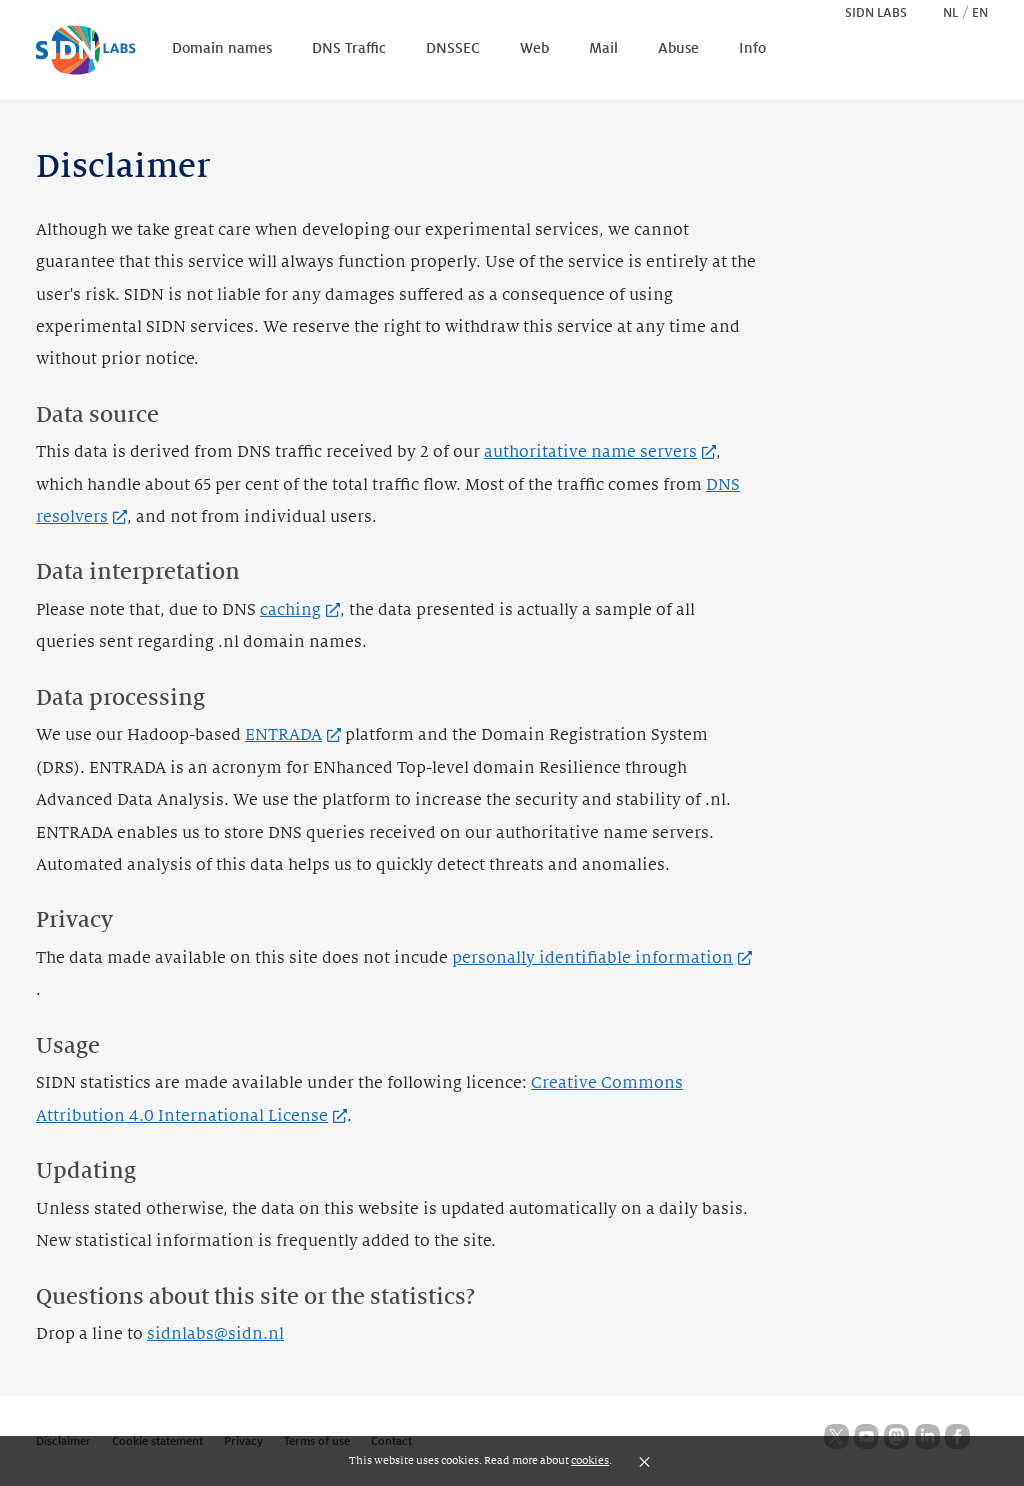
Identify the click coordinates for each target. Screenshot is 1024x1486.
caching (300, 610)
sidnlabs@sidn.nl (215, 1334)
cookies (590, 1460)
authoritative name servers (600, 452)
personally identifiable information (602, 958)
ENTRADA (293, 735)
